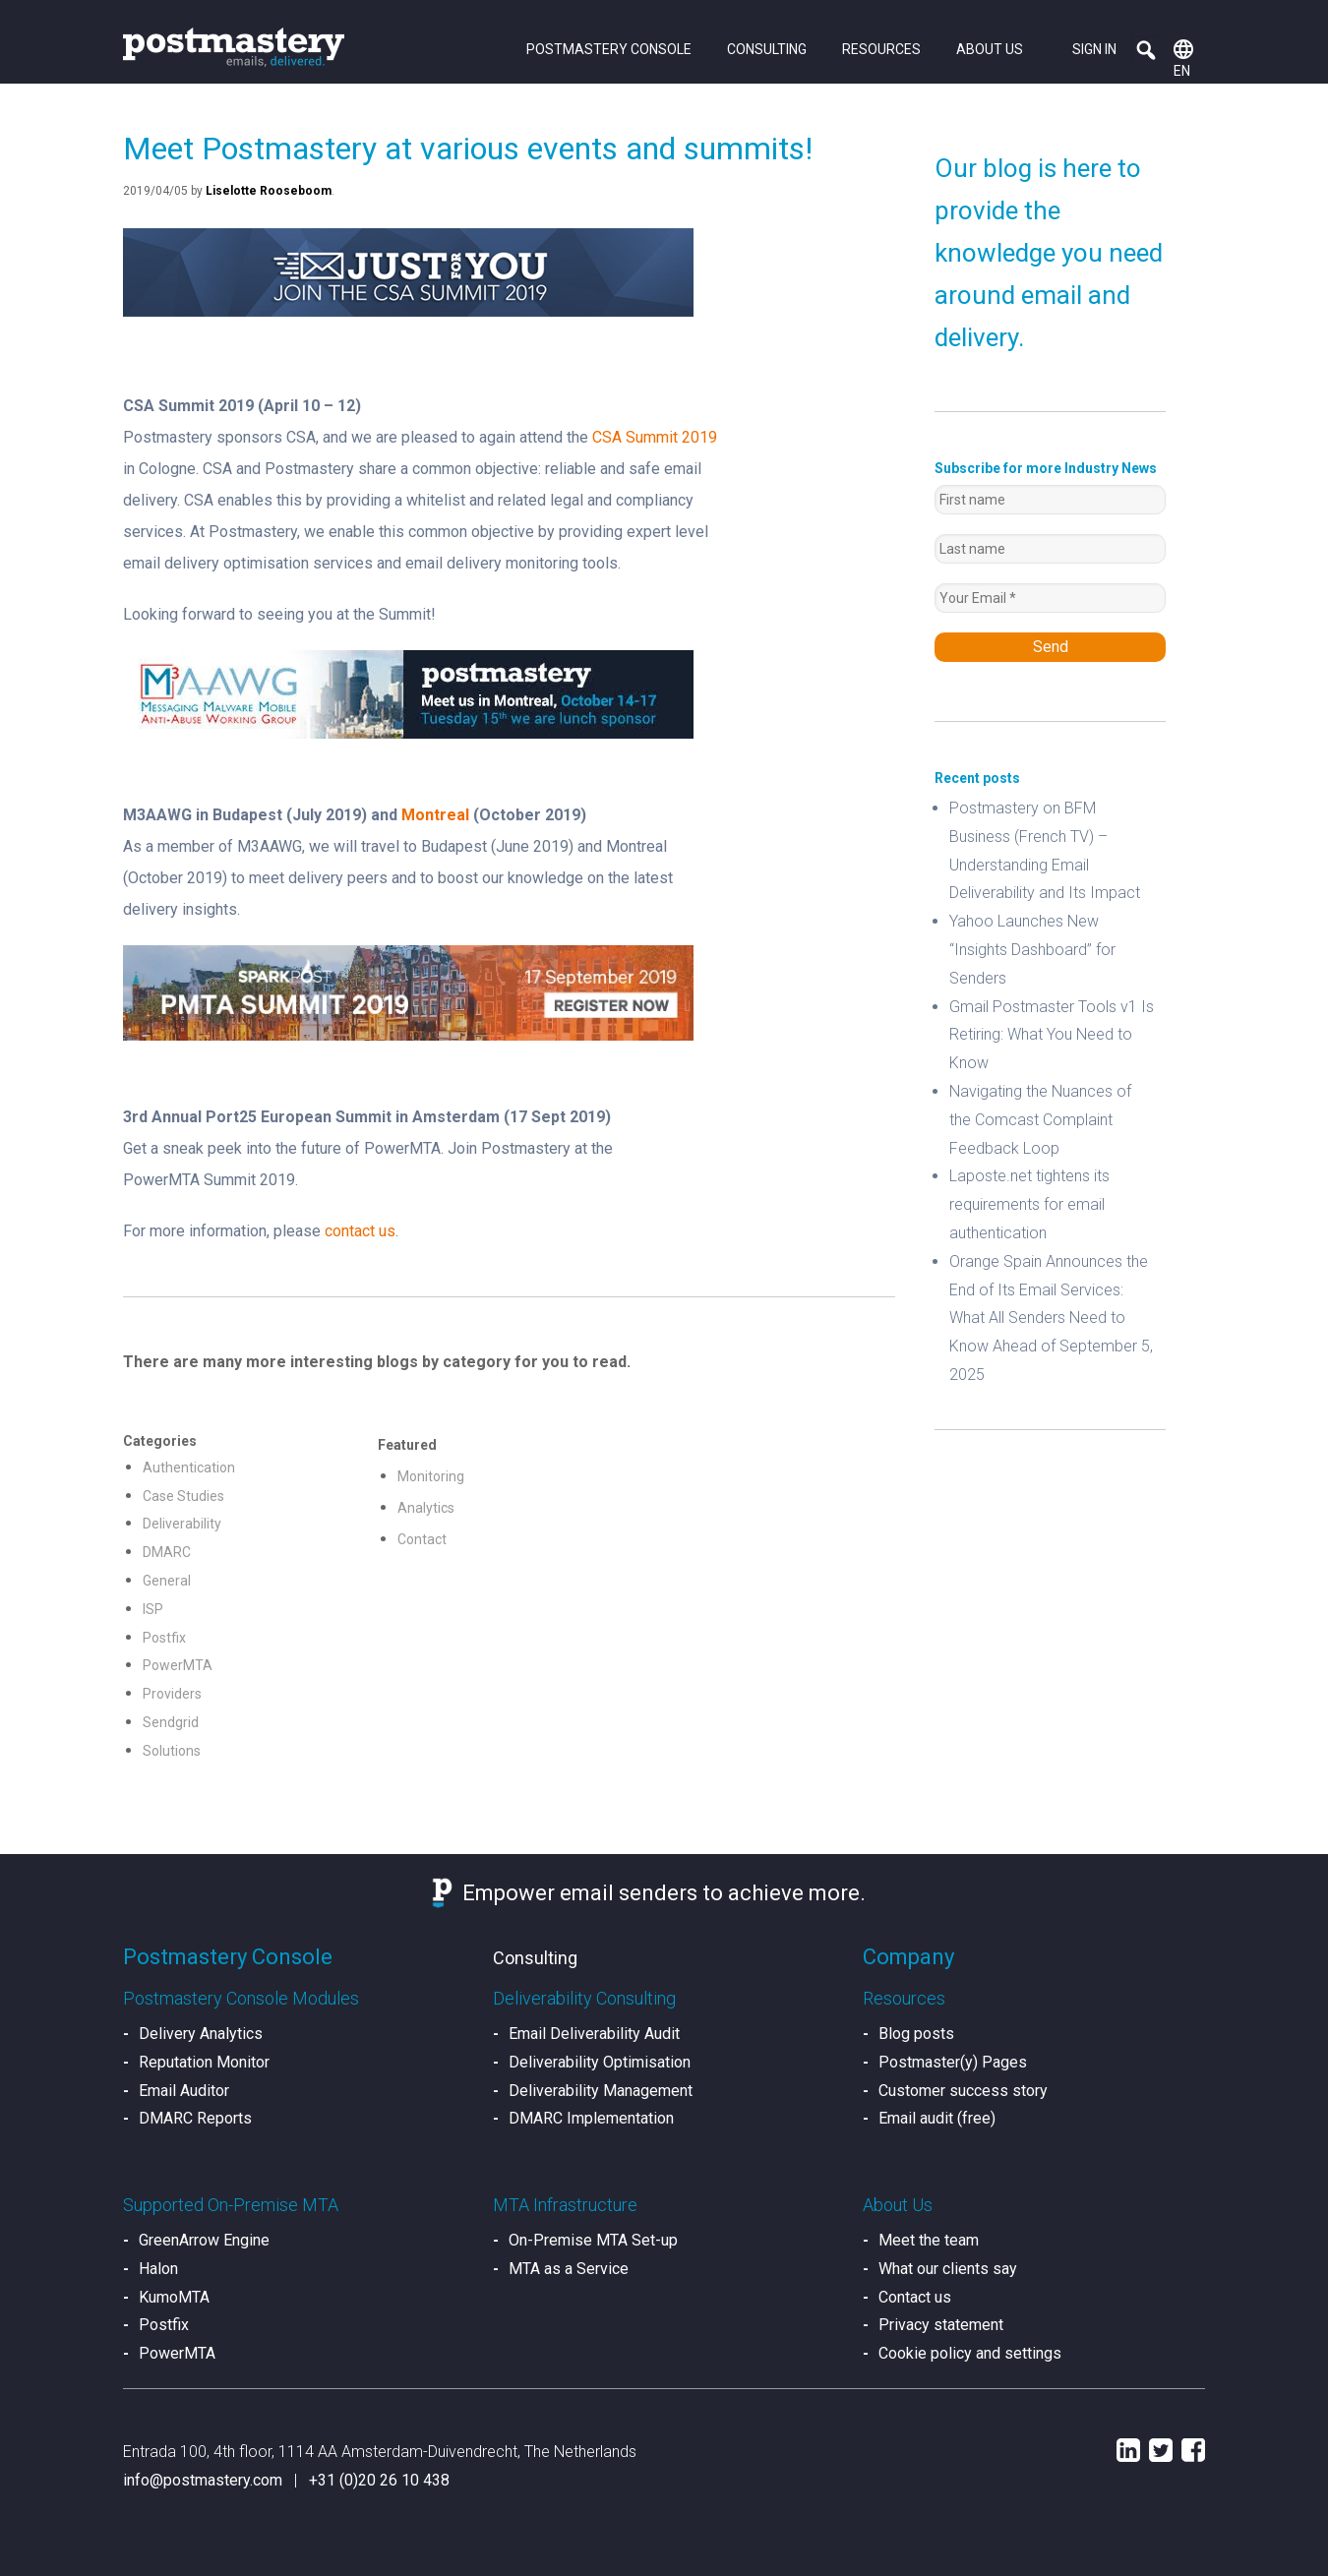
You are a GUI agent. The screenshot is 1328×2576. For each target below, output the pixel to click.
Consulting (767, 49)
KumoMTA (174, 2297)
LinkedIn (1128, 2450)
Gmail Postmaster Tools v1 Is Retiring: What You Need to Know (1051, 1035)
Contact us (914, 2297)
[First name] (1050, 499)
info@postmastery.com (202, 2480)
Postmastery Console (609, 49)
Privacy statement (940, 2324)
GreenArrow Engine (204, 2240)
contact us (360, 1231)
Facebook (1193, 2450)
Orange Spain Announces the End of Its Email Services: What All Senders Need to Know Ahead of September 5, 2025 (1051, 1318)
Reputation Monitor (204, 2062)
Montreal (435, 815)
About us (989, 49)
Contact (422, 1539)
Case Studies (183, 1496)
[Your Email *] (1050, 598)
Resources (881, 49)
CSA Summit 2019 (654, 437)
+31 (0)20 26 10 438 (379, 2480)
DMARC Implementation (591, 2118)
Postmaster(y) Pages (952, 2062)
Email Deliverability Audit (594, 2033)
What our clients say (947, 2268)
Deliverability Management (601, 2090)
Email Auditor (184, 2090)
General (167, 1580)
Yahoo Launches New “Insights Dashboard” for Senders (1032, 950)
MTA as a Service (569, 2268)
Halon (158, 2268)
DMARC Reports (195, 2118)
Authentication (189, 1467)
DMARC (167, 1552)
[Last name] (1050, 549)
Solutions (172, 1751)
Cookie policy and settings (969, 2353)
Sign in (1094, 49)
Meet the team (928, 2240)
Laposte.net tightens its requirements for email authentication (1029, 1204)
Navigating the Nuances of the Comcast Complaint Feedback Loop (1040, 1120)
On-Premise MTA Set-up (593, 2240)
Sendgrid (171, 1722)
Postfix (164, 1638)
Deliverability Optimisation (600, 2062)
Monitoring (430, 1476)
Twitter (1161, 2450)
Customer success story (963, 2090)
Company (908, 1957)
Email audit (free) (937, 2118)
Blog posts (916, 2033)
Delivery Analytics (201, 2033)
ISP (153, 1609)
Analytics (425, 1508)
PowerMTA (177, 1665)
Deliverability (182, 1523)
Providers (172, 1694)
